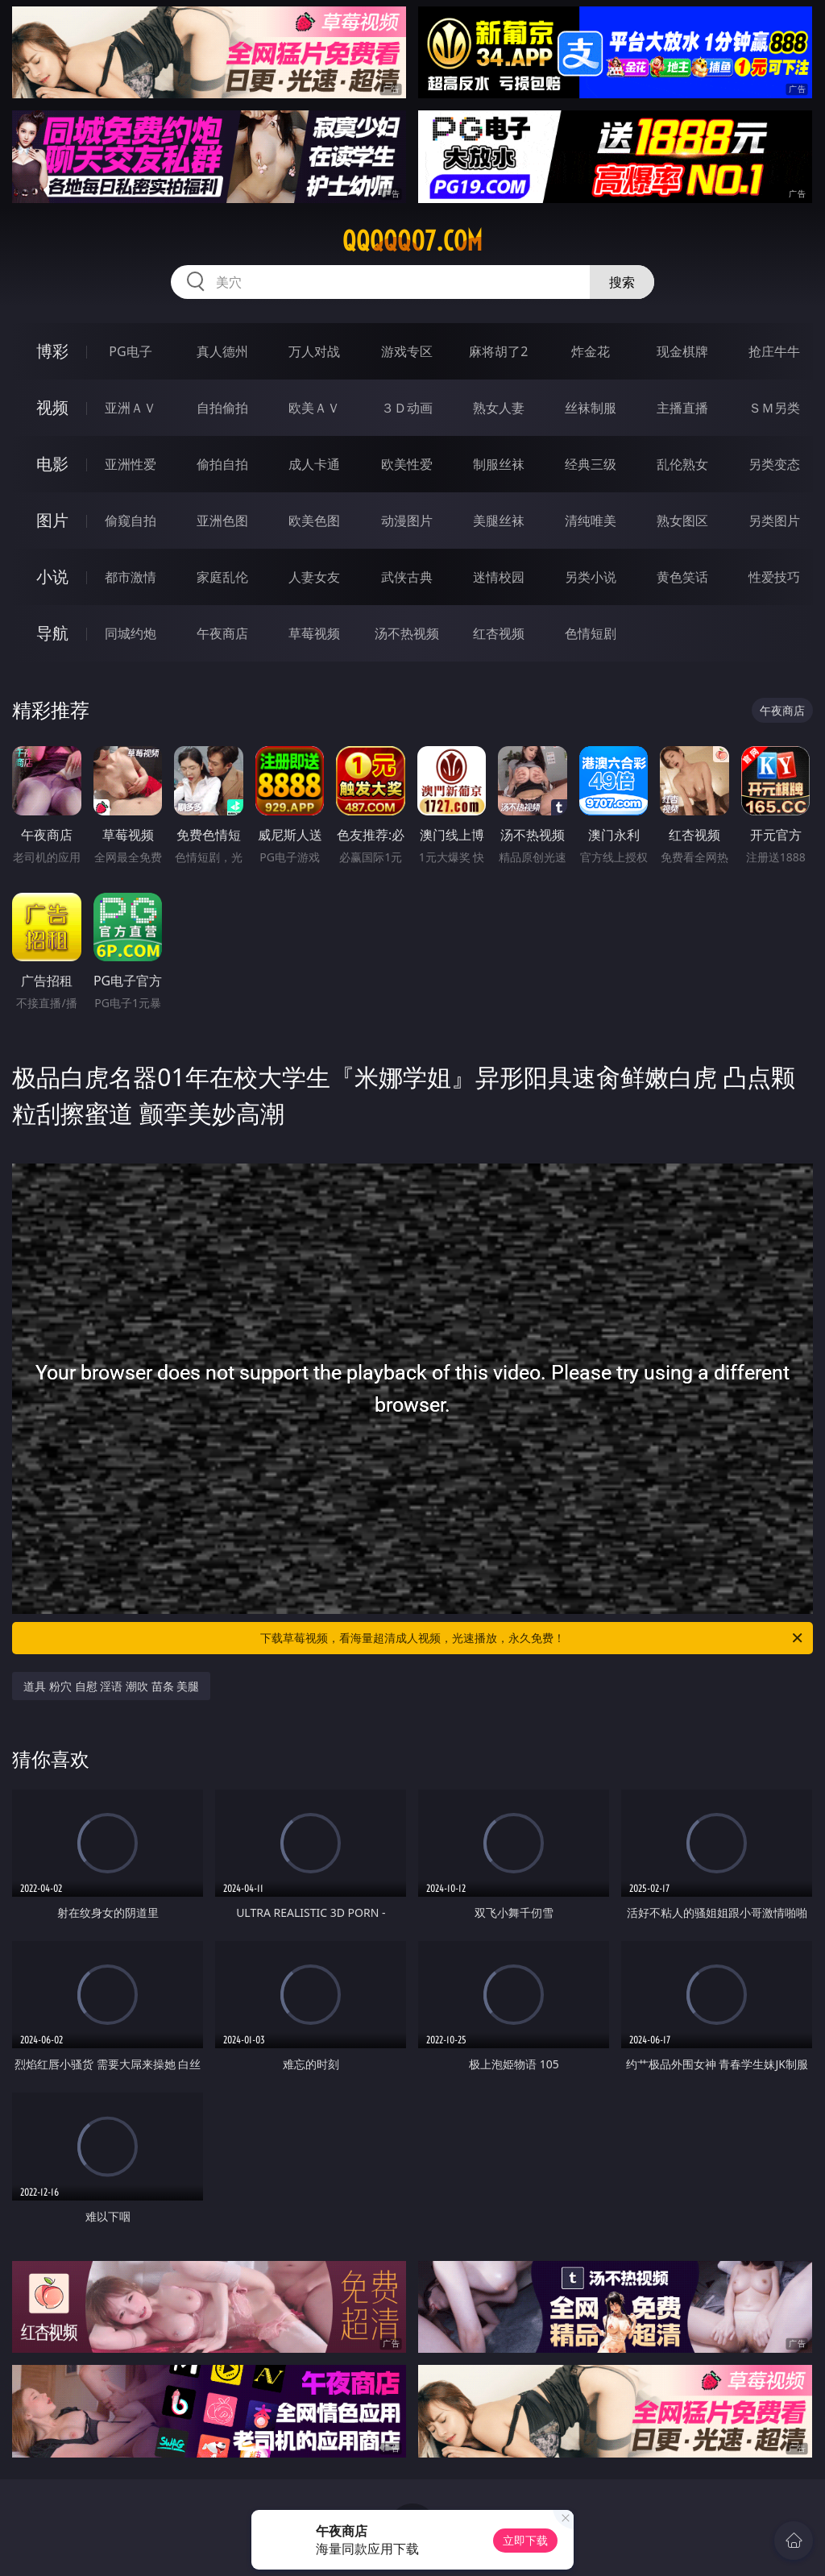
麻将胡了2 (498, 351)
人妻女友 (314, 577)
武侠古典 (407, 577)
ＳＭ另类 (774, 408)
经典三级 (590, 464)
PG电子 (130, 351)
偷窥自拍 (130, 520)
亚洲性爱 (130, 464)
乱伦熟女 (682, 464)
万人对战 (314, 351)
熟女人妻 (498, 408)
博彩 (52, 351)
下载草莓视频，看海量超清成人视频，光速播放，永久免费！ (532, 1638)
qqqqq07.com (412, 241)
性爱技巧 (774, 577)
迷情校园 (498, 577)
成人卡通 (314, 464)
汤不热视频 (407, 633)
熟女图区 (682, 520)
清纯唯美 (590, 520)
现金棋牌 (682, 351)
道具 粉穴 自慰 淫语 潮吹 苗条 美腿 (111, 1686)
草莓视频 (314, 633)
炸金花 (590, 351)
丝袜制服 (590, 408)
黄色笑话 (682, 577)
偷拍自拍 (222, 464)
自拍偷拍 (222, 408)
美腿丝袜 (498, 520)
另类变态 (774, 464)
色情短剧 (590, 633)
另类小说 (590, 577)
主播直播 (682, 408)
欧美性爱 (407, 464)
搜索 (622, 282)
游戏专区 (407, 351)
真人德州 (222, 351)
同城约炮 (130, 633)
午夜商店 (222, 633)
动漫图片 (407, 520)
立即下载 (525, 2540)
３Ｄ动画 (407, 408)
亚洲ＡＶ (130, 408)
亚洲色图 (222, 520)
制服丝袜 (498, 464)
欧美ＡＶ (314, 408)
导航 (52, 633)
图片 (52, 520)
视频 (52, 407)
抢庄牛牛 (774, 351)
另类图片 (774, 520)
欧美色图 (314, 520)
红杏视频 (498, 633)
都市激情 (130, 577)
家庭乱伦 (222, 577)
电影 (52, 464)
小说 (52, 576)
